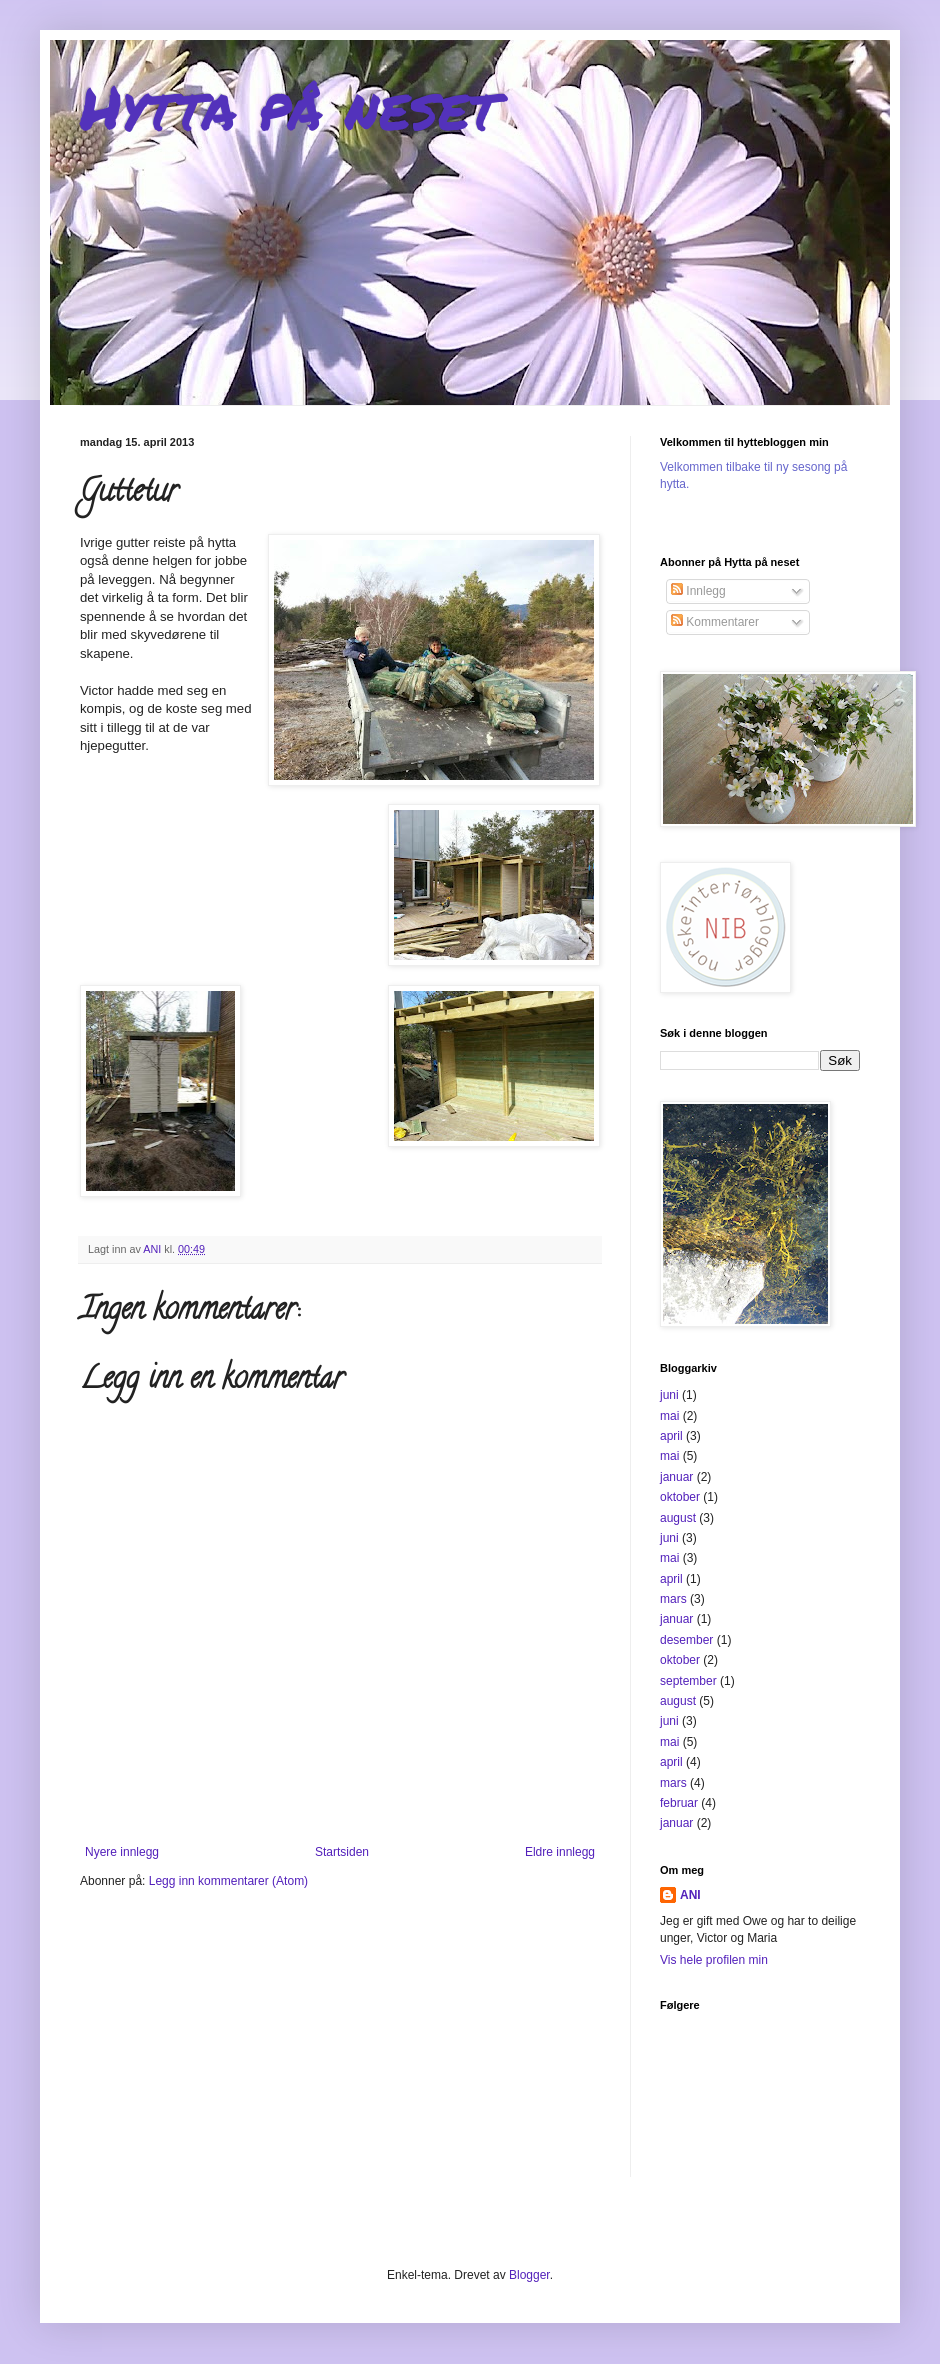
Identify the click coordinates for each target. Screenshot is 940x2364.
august (678, 1518)
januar (676, 1477)
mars (673, 1599)
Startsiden (342, 1852)
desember (686, 1640)
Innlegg (698, 591)
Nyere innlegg (122, 1852)
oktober (680, 1497)
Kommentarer (715, 622)
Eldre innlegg (560, 1852)
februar (679, 1803)
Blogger (529, 2275)
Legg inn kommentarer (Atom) (228, 1881)
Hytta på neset (289, 106)
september (688, 1681)
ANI (690, 1895)
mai (669, 1416)
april (671, 1436)
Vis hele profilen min (714, 1960)
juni (669, 1395)
